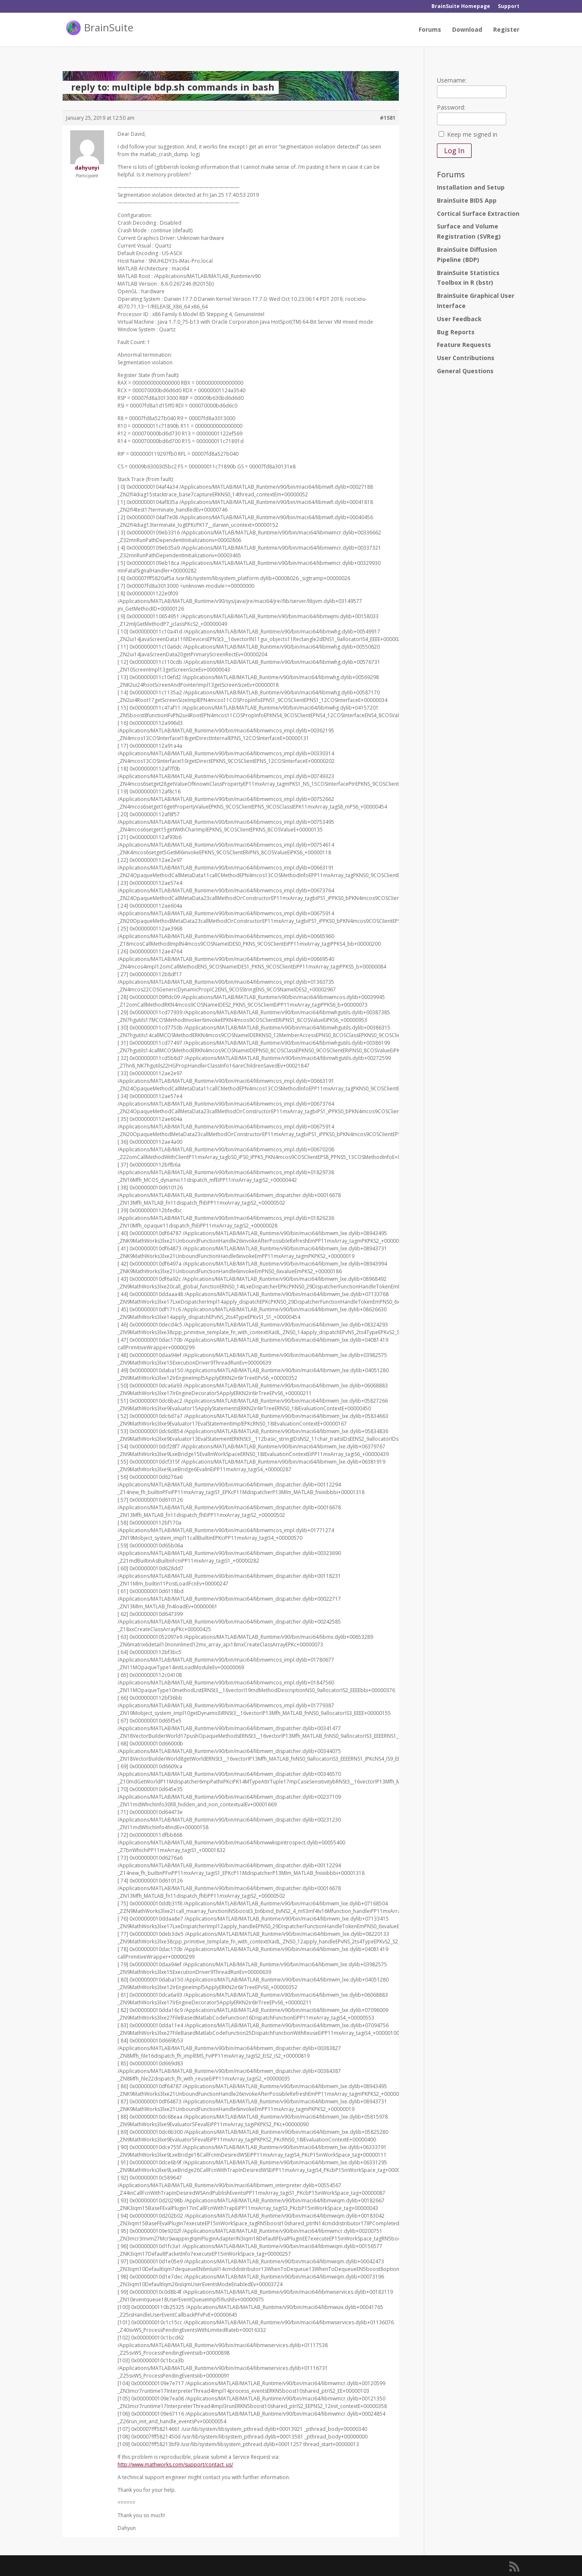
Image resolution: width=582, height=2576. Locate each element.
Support (508, 7)
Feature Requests (464, 345)
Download (467, 30)
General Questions (465, 371)
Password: (451, 107)
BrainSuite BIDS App (467, 200)
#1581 (387, 117)
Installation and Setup (471, 187)
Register (506, 30)
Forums (430, 30)
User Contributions (465, 358)
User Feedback (459, 319)
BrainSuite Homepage (460, 7)
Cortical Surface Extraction (478, 213)
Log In (454, 150)
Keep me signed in (472, 134)
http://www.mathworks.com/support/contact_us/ (175, 2464)
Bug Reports (456, 332)
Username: (452, 80)
